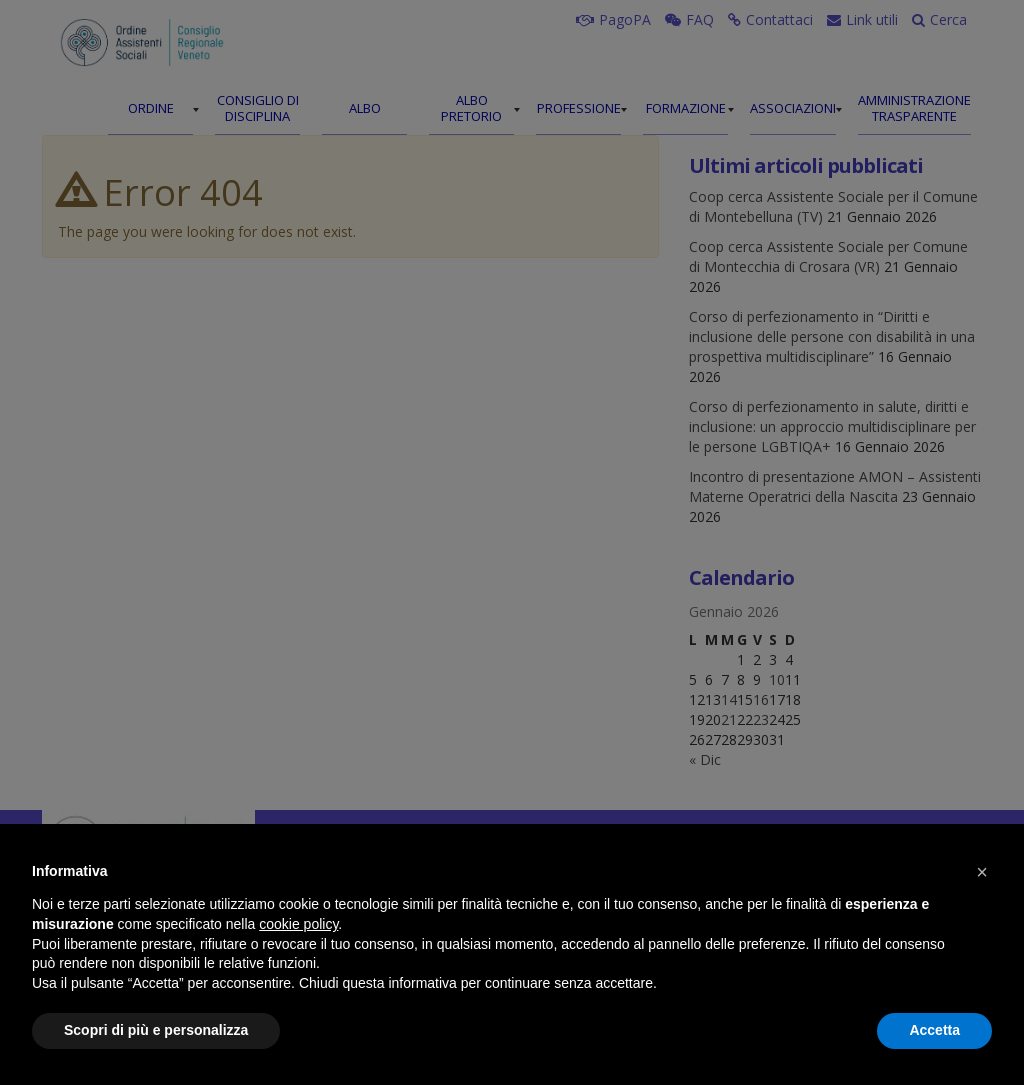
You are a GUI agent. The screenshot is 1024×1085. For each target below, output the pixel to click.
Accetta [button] (934, 1030)
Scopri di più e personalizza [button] (156, 1030)
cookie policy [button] (298, 924)
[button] (982, 872)
